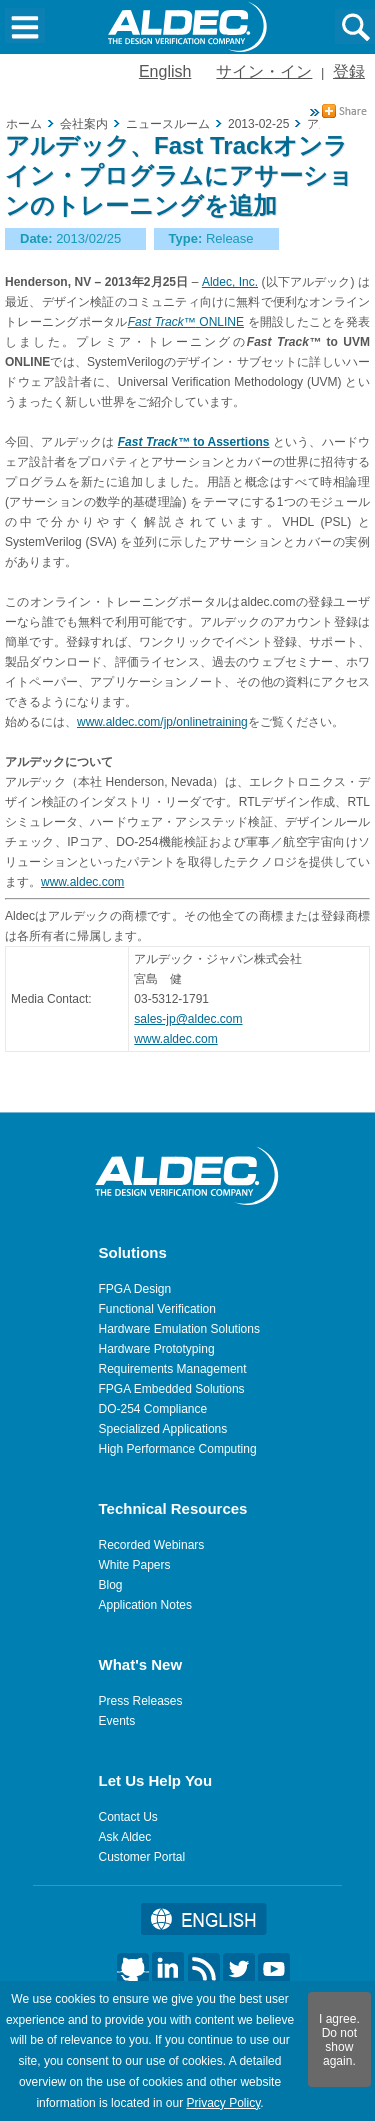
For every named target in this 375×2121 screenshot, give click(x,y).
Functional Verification (157, 1309)
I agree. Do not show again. (339, 2040)
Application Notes (145, 1605)
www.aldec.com (82, 882)
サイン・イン (264, 71)
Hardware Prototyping (157, 1349)
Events (117, 1721)
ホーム (24, 124)
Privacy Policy (223, 2103)
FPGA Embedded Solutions (172, 1389)
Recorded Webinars (152, 1545)
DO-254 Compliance (153, 1409)
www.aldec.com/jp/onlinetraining (162, 722)
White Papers (135, 1565)
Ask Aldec (125, 1837)
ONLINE (186, 322)
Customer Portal (142, 1857)
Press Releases (141, 1701)
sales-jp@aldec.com (188, 1019)
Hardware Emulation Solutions (179, 1329)
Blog (111, 1585)
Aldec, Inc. (230, 282)
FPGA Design (135, 1289)
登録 (349, 71)
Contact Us (128, 1817)
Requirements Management (173, 1369)
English (165, 71)
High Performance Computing (178, 1449)
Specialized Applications (163, 1429)
